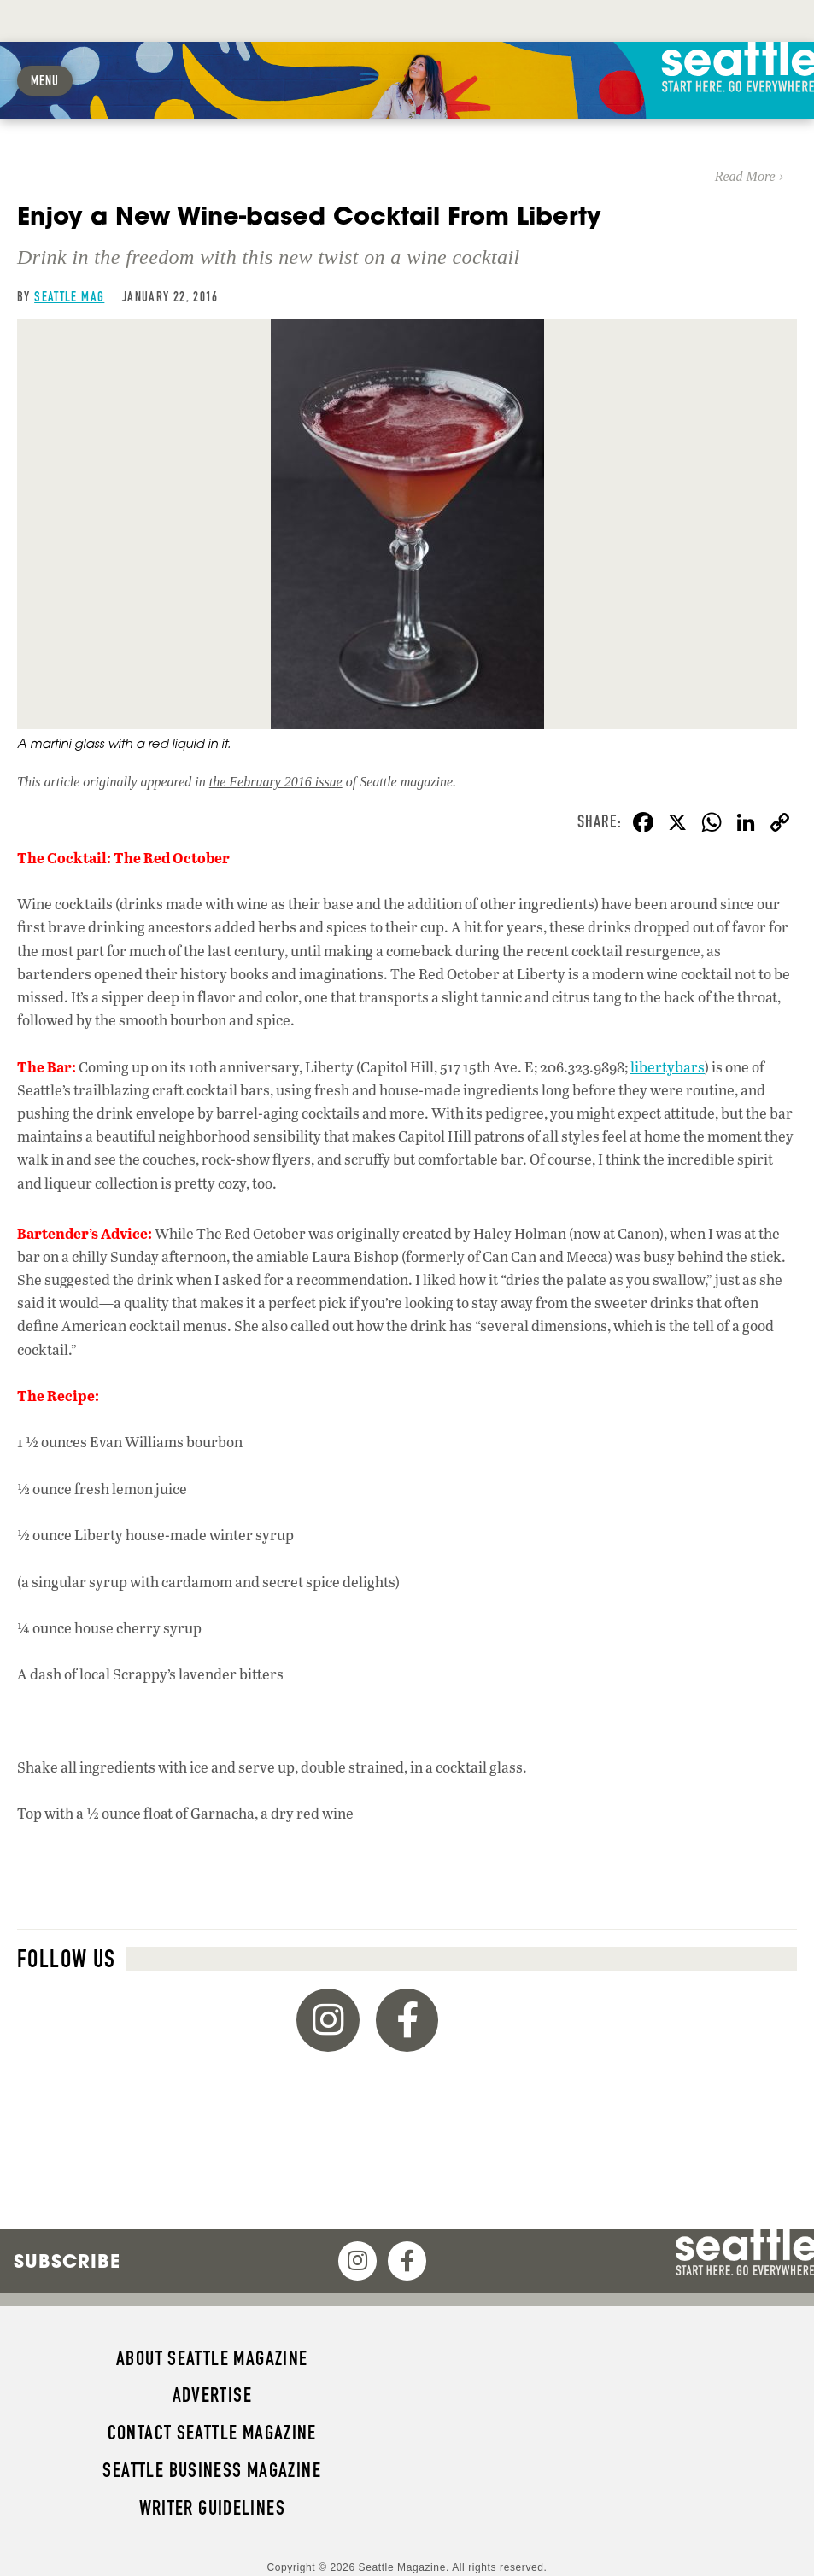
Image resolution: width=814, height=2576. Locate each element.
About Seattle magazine (211, 2358)
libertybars (667, 1067)
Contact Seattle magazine (212, 2433)
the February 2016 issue (276, 781)
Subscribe (67, 2261)
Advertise (212, 2395)
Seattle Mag (69, 297)
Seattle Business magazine (211, 2470)
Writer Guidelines (212, 2508)
